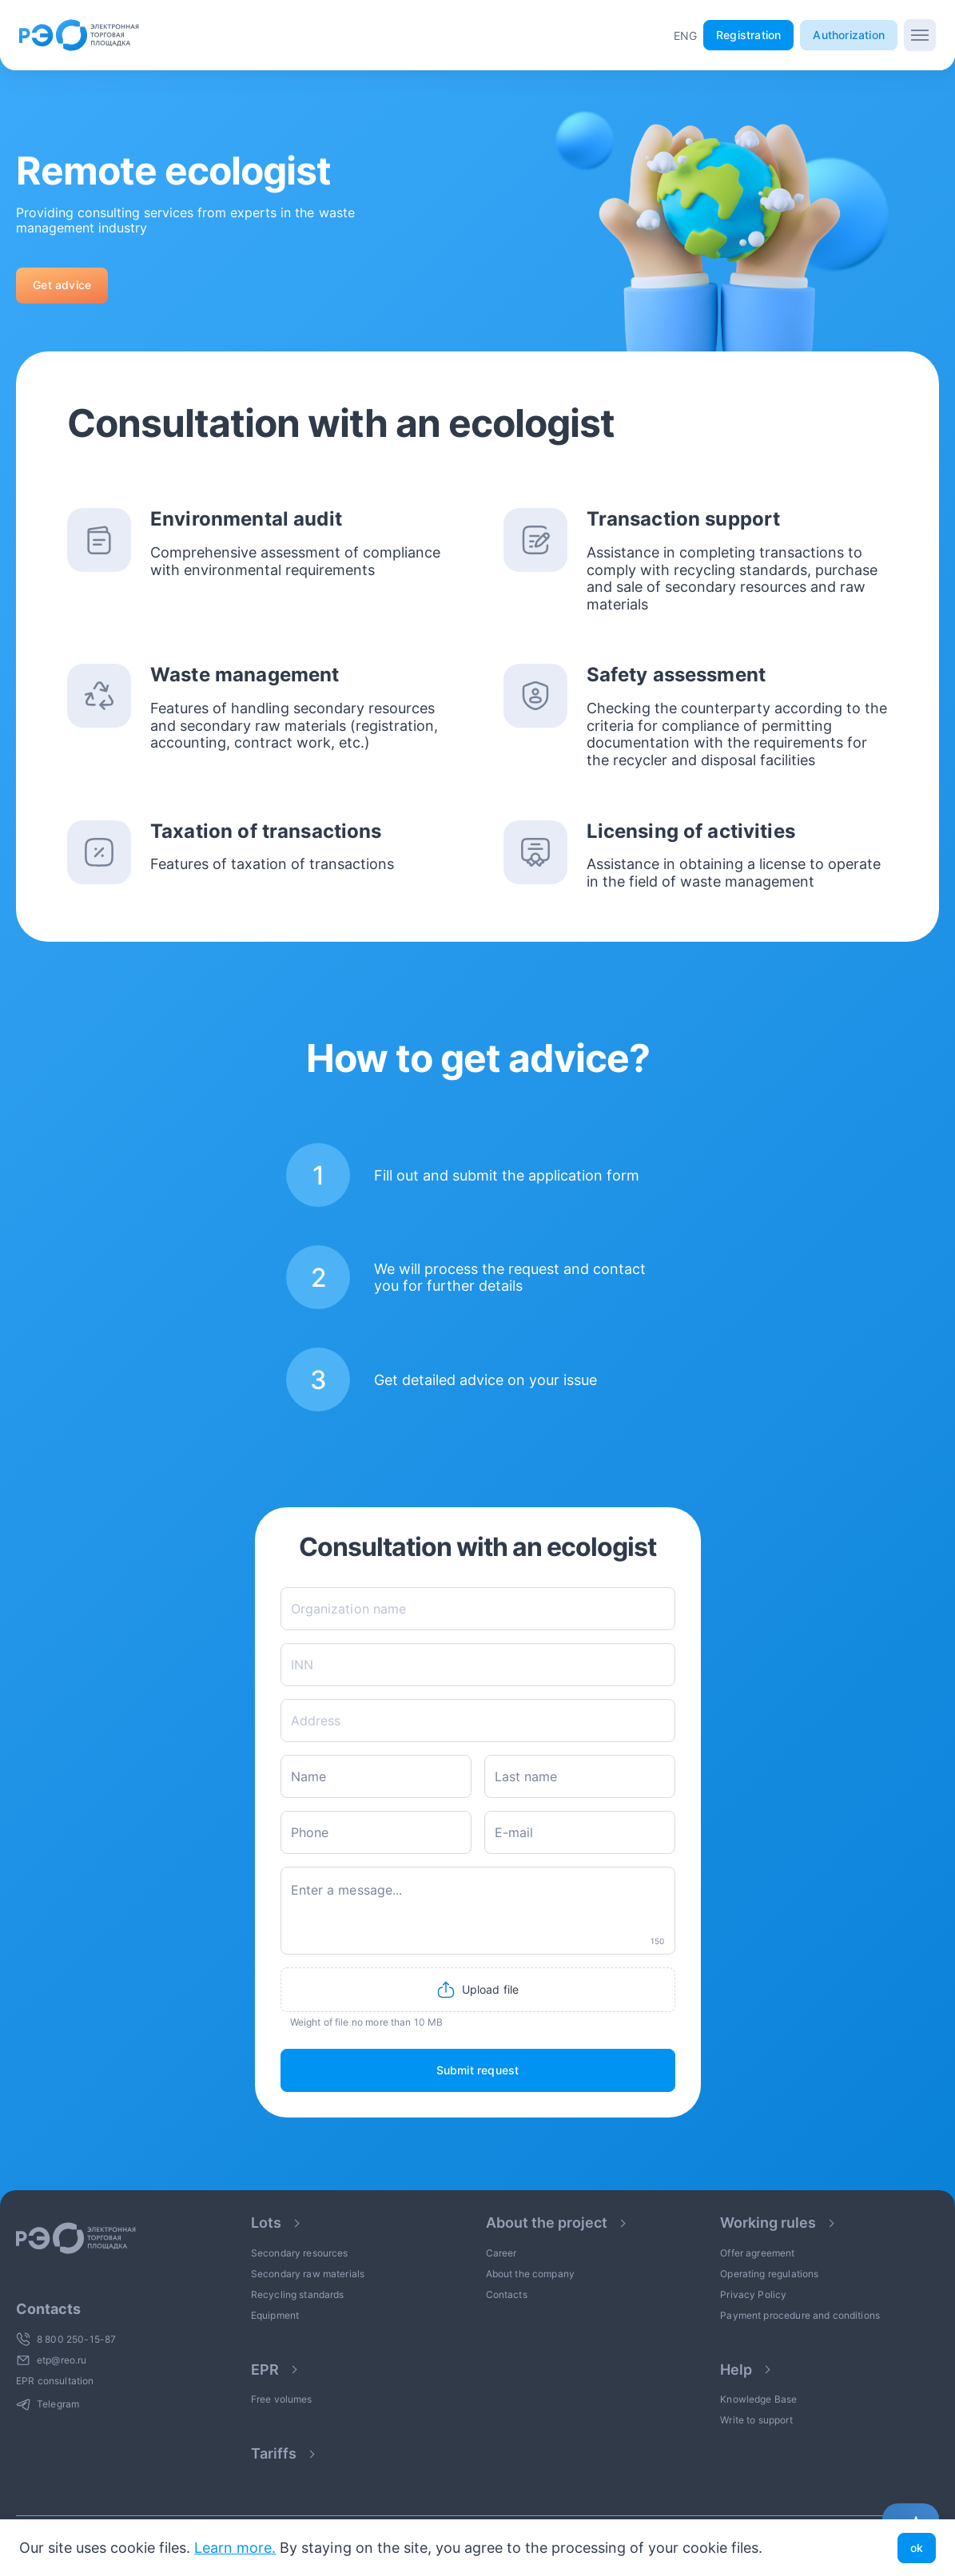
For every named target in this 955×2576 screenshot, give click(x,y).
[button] (685, 35)
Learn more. (235, 2547)
